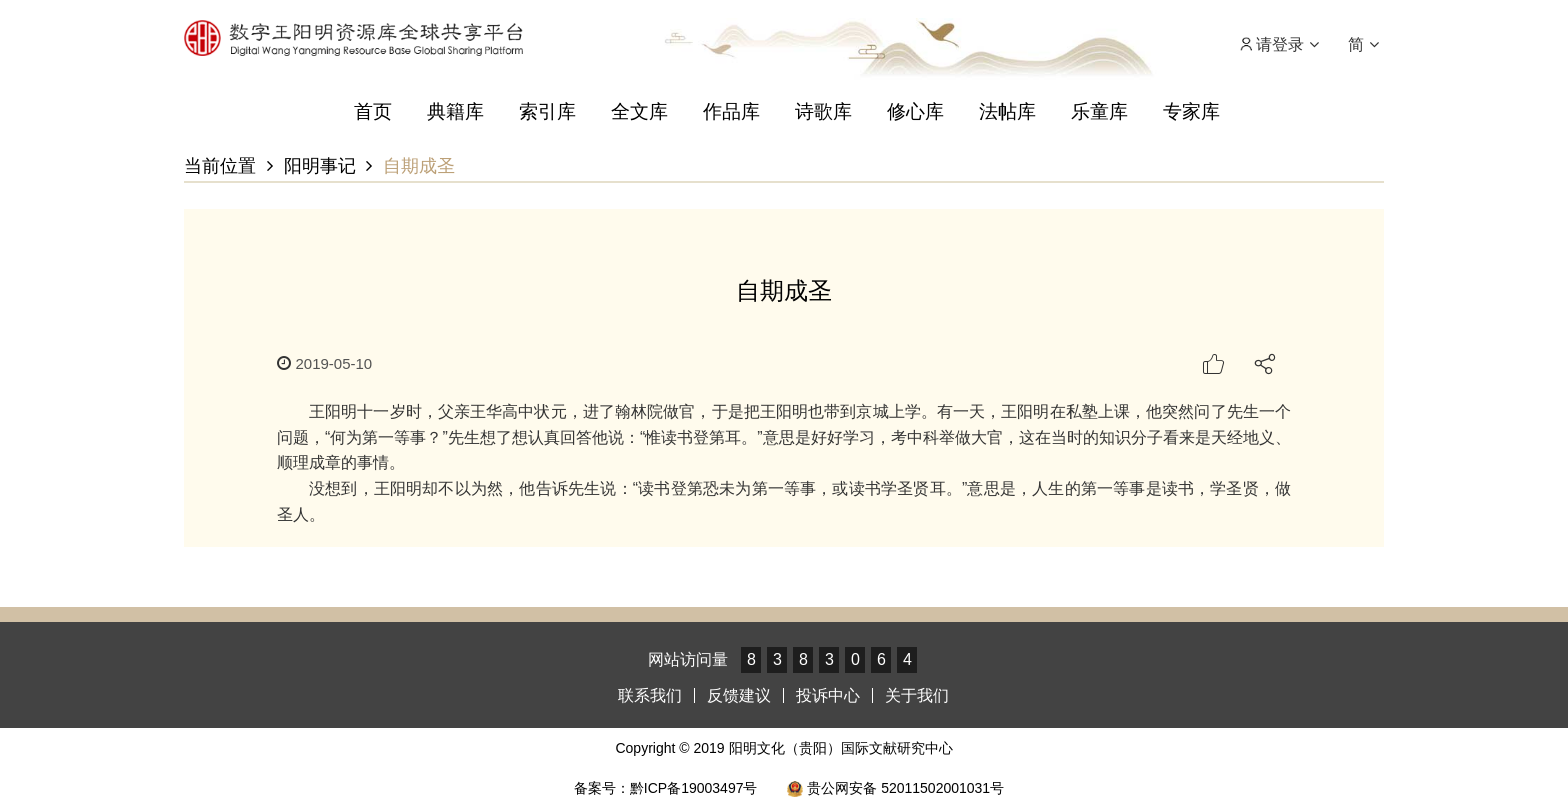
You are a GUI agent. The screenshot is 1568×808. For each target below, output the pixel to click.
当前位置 (220, 166)
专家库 (1191, 111)
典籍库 (455, 111)
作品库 (731, 111)
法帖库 (1007, 111)
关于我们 (917, 695)
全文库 (639, 111)
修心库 (915, 111)
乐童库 (1099, 111)
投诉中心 (828, 695)
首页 (373, 111)
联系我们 (650, 695)
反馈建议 (739, 695)
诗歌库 (823, 111)
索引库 (547, 111)
